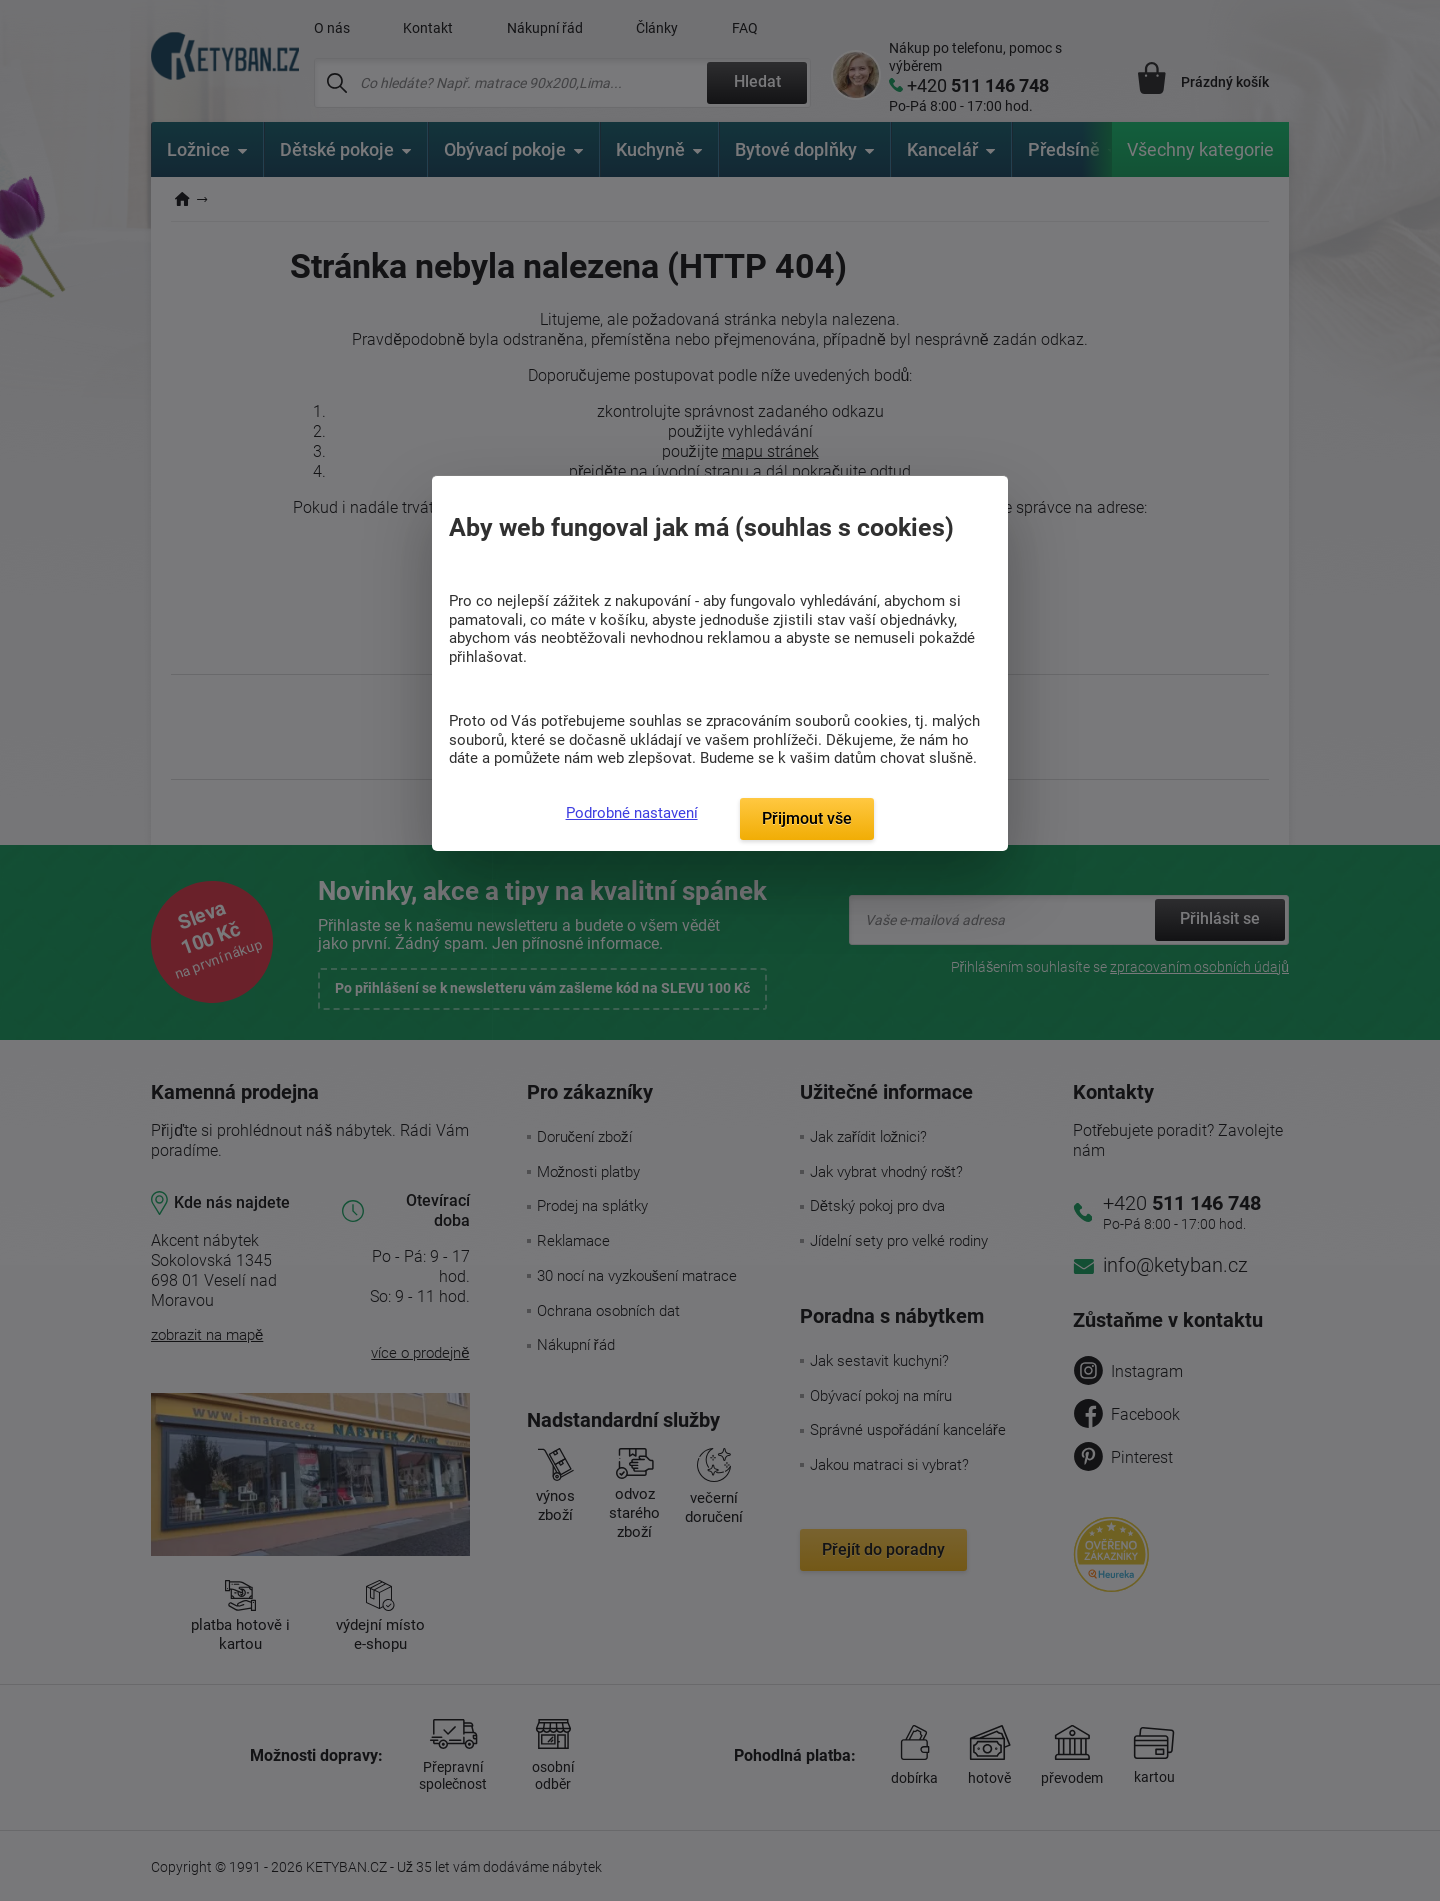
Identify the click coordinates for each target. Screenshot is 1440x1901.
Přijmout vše (807, 818)
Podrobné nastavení (632, 813)
